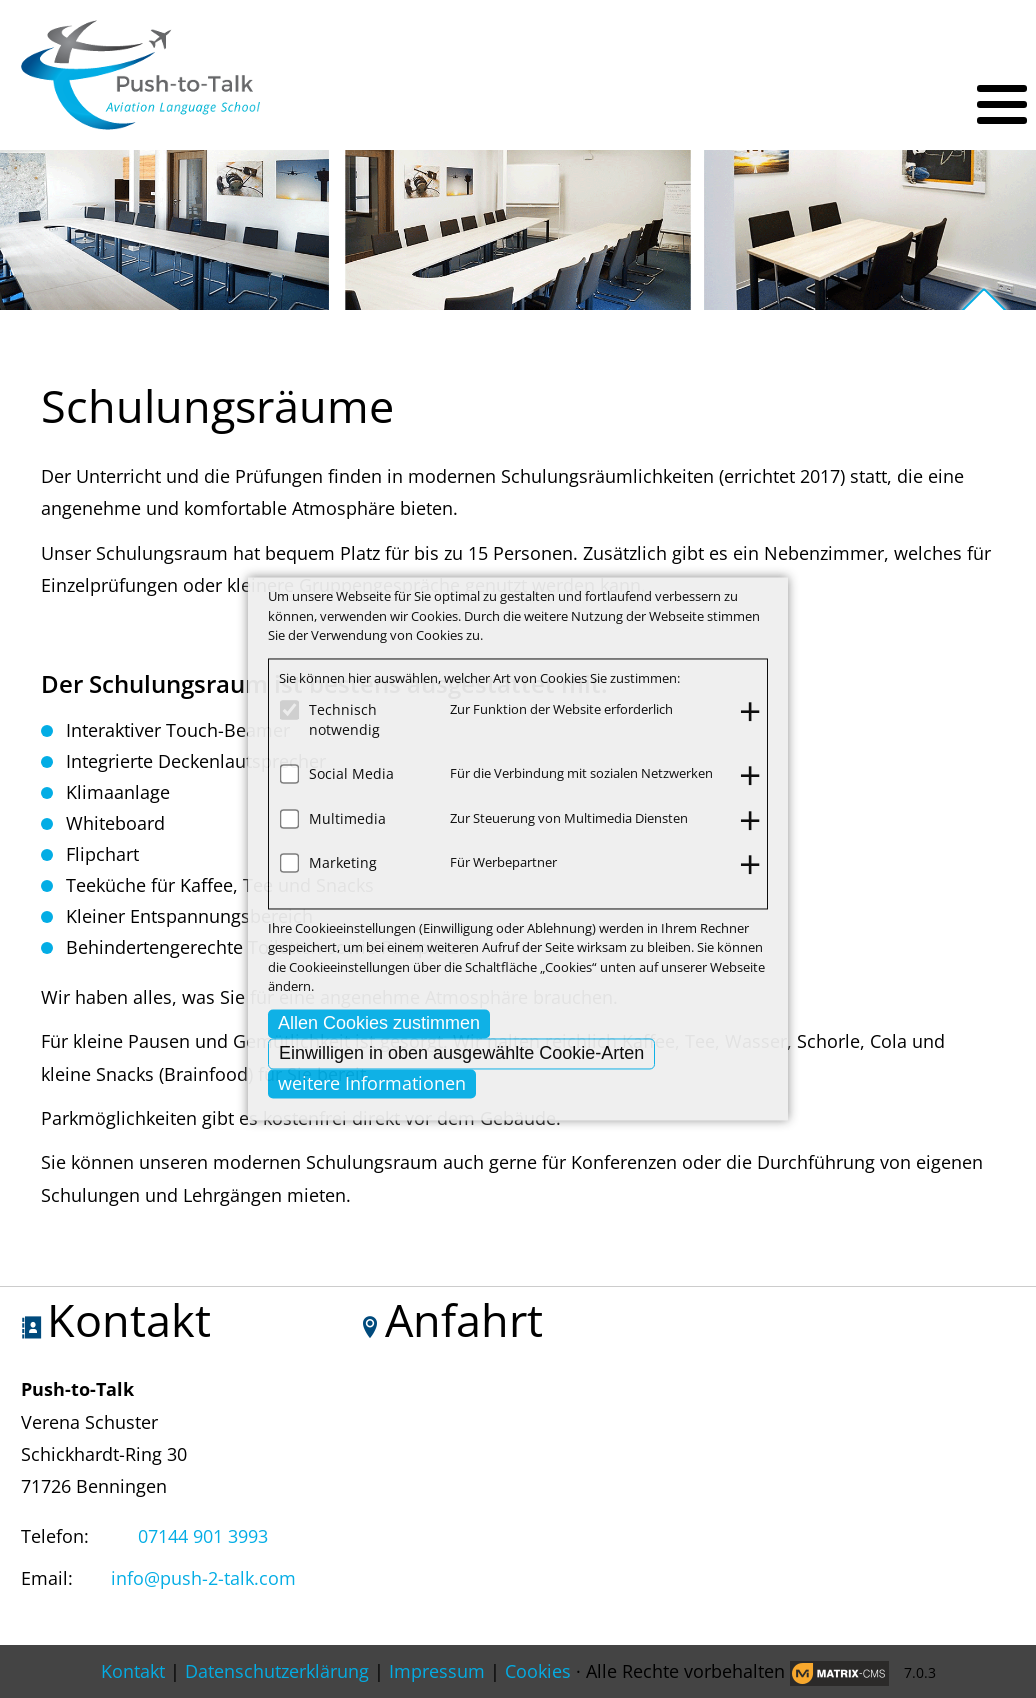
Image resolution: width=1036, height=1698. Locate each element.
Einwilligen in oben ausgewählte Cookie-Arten (461, 1053)
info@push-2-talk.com (203, 1578)
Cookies (538, 1671)
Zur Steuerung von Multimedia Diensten (569, 818)
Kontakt (133, 1671)
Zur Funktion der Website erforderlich (561, 709)
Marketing (343, 862)
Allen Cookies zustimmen (379, 1023)
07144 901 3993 (203, 1536)
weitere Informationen (372, 1083)
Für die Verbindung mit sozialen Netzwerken (581, 773)
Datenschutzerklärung (277, 1671)
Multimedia (347, 818)
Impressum (437, 1671)
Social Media (351, 773)
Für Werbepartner (503, 862)
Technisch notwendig (344, 719)
